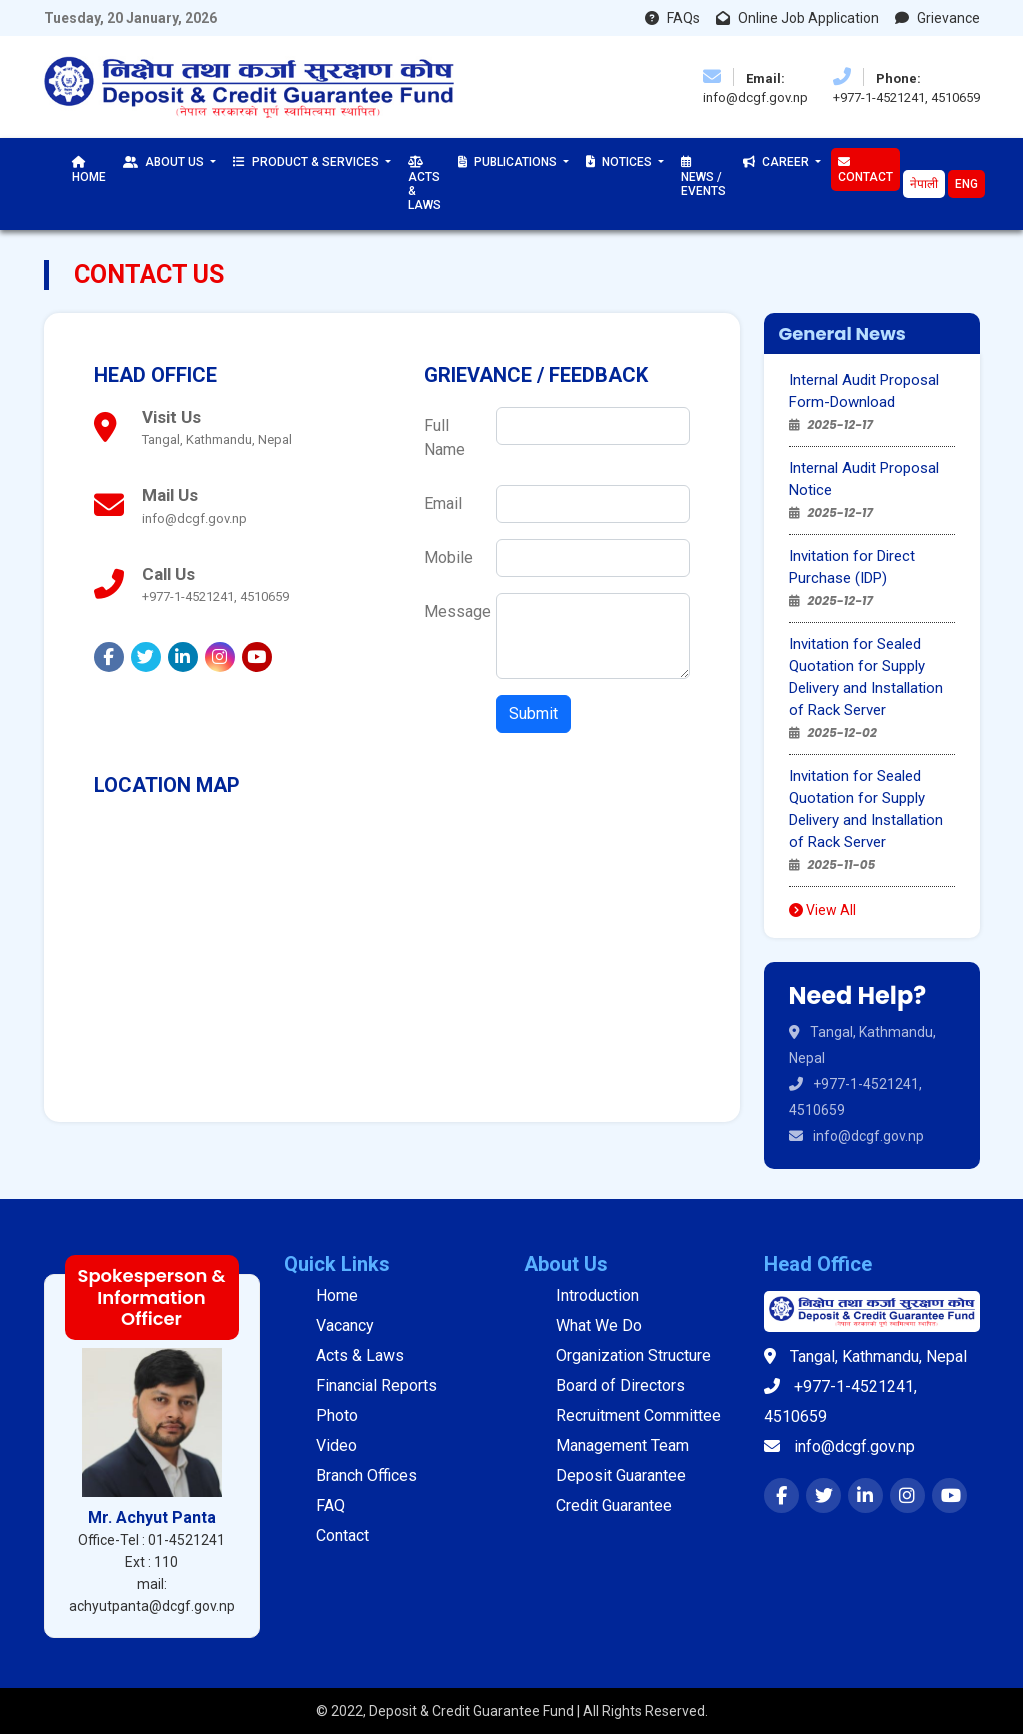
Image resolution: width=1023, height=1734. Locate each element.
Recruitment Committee (638, 1415)
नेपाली (924, 184)
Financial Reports (376, 1385)
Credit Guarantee (614, 1505)
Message (454, 611)
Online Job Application (797, 18)
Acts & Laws (424, 184)
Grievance (937, 18)
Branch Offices (366, 1475)
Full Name (444, 437)
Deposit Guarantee (621, 1475)
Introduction (597, 1295)
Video (336, 1445)
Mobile (448, 557)
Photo (337, 1415)
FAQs (672, 18)
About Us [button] (165, 162)
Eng (966, 184)
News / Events (703, 177)
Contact (865, 169)
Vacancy (345, 1325)
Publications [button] (509, 162)
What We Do (599, 1325)
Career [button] (777, 162)
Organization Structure (633, 1355)
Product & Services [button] (307, 162)
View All (822, 910)
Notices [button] (620, 162)
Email (443, 503)
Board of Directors (620, 1385)
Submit (533, 713)
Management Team (622, 1445)
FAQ (330, 1505)
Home (89, 169)
